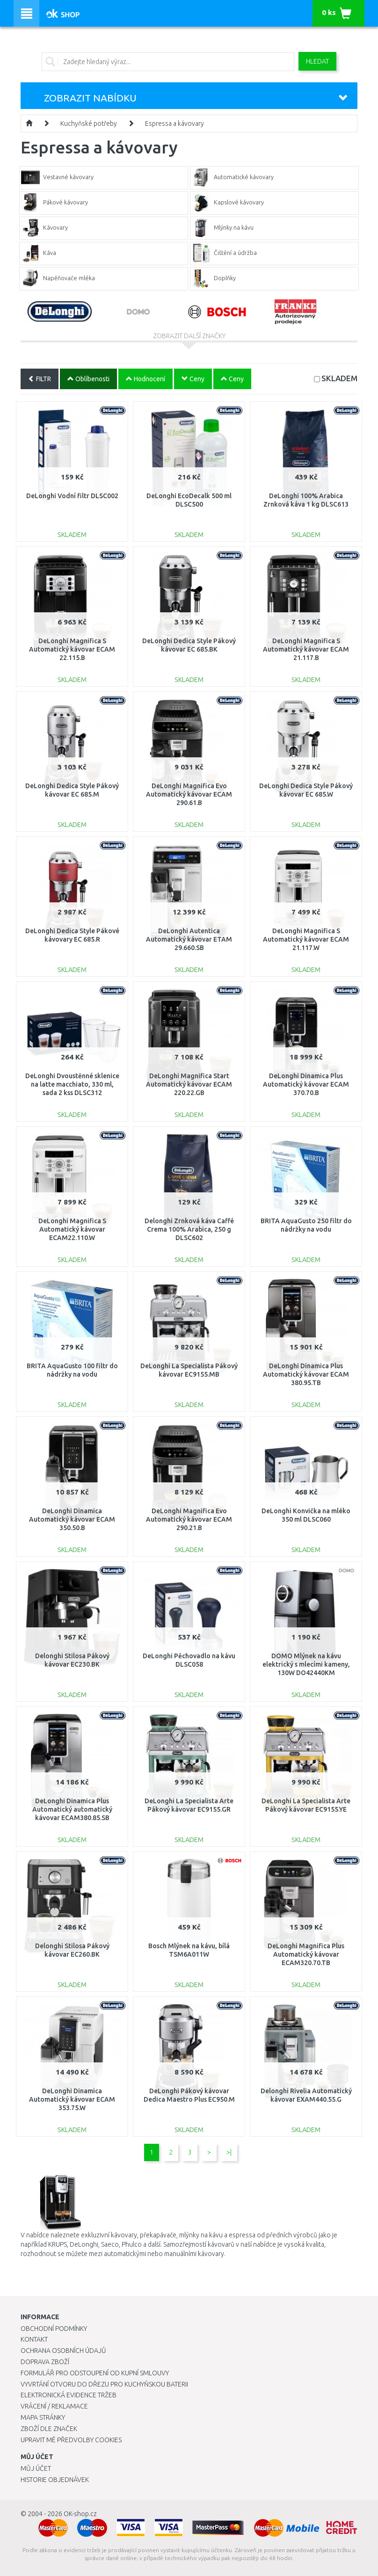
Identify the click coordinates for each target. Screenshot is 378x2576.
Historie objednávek (55, 2479)
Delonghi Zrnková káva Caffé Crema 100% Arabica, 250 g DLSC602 (189, 1229)
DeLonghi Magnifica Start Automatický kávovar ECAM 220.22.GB (189, 1084)
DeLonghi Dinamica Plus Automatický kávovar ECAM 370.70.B (306, 1084)
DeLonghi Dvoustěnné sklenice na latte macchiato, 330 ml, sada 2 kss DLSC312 (72, 1084)
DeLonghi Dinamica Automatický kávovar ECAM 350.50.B (72, 1519)
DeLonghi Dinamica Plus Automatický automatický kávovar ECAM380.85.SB (72, 1809)
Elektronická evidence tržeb (68, 2395)
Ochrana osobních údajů (63, 2350)
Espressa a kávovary (174, 123)
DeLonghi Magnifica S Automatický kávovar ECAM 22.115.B (72, 649)
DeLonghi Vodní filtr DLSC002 (72, 496)
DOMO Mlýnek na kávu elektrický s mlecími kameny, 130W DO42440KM (306, 1664)
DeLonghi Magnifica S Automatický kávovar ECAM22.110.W (72, 1229)
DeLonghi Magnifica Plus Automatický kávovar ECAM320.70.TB (306, 1954)
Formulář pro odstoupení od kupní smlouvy (95, 2373)
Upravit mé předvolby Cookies (71, 2440)
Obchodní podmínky (54, 2328)
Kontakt (34, 2339)
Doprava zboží (45, 2362)
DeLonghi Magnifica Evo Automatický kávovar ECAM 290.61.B (189, 794)
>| (229, 2152)
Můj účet (36, 2468)
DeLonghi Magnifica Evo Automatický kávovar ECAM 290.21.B (189, 1519)
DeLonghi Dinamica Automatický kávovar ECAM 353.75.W (72, 2099)
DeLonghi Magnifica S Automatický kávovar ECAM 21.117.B (306, 649)
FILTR (39, 379)
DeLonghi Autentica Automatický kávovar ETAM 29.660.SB (189, 939)
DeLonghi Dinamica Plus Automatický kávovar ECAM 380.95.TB (306, 1374)
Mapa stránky (43, 2417)
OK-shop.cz (80, 2514)
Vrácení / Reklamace (54, 2406)
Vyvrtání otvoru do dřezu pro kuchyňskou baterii (104, 2384)
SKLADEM (339, 378)
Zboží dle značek (49, 2428)
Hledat (317, 61)
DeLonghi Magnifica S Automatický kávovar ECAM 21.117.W (306, 939)
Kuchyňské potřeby (88, 123)
